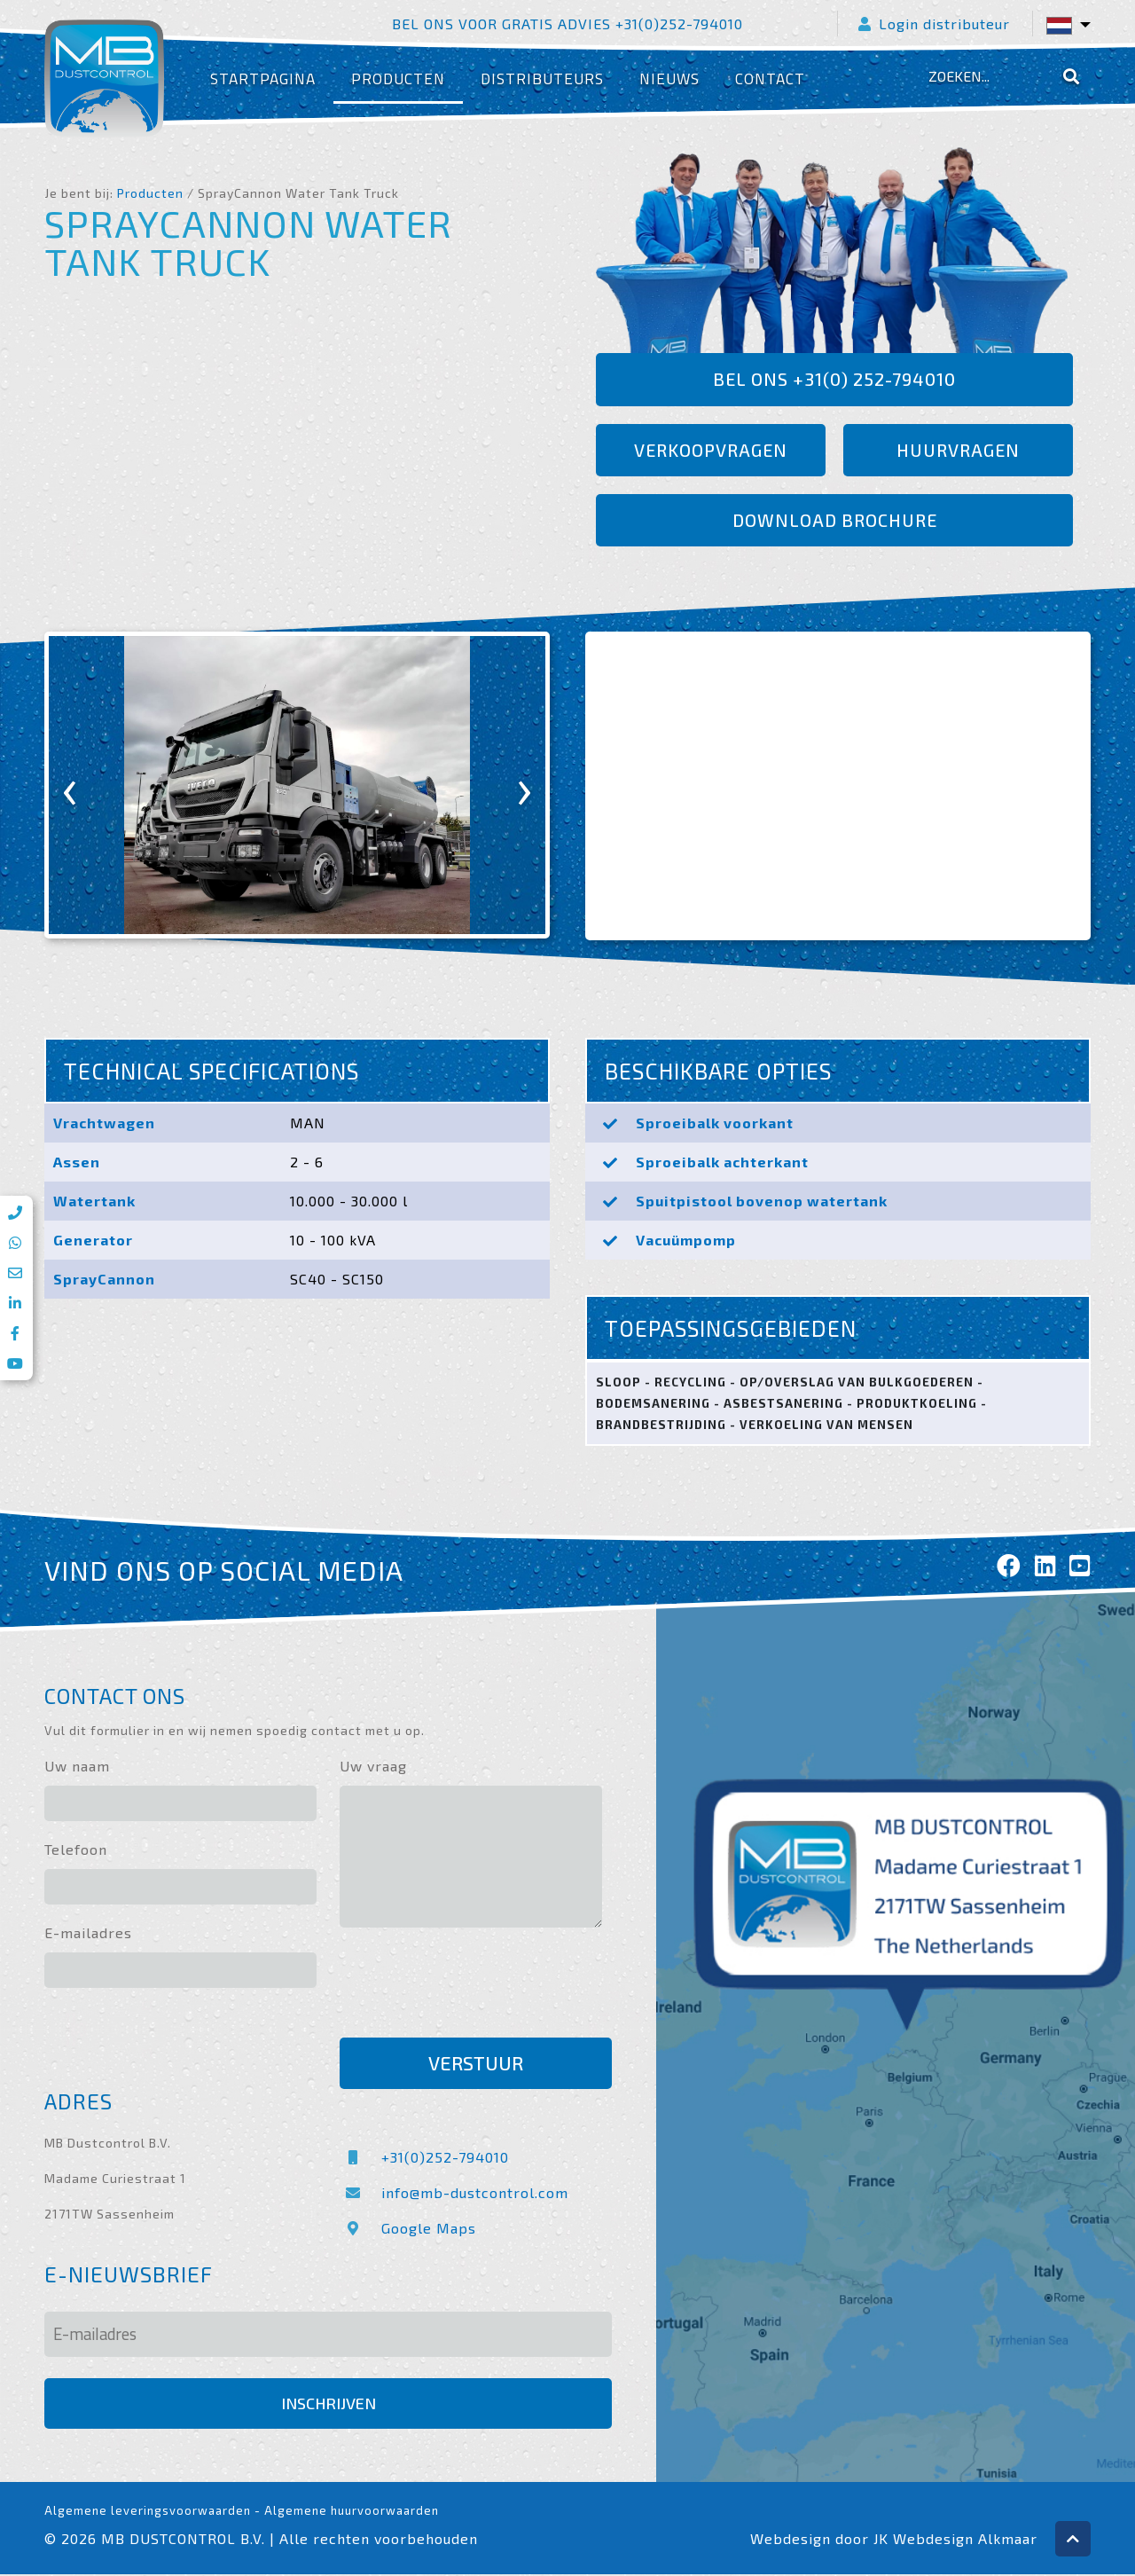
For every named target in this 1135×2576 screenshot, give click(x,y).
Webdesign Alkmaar (965, 2540)
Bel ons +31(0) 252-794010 (835, 379)
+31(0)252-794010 (424, 2158)
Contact (770, 78)
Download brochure (834, 521)
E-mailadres (88, 1934)
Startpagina (263, 78)
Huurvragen (958, 450)
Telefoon (75, 1850)
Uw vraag (373, 1767)
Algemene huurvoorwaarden (351, 2512)
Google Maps (408, 2229)
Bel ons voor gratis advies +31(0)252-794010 (567, 23)
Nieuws (669, 78)
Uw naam (77, 1767)
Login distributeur (935, 23)
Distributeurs (542, 78)
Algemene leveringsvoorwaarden (147, 2512)
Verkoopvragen (710, 450)
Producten (398, 78)
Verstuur (475, 2065)
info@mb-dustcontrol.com (454, 2194)
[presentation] (70, 787)
